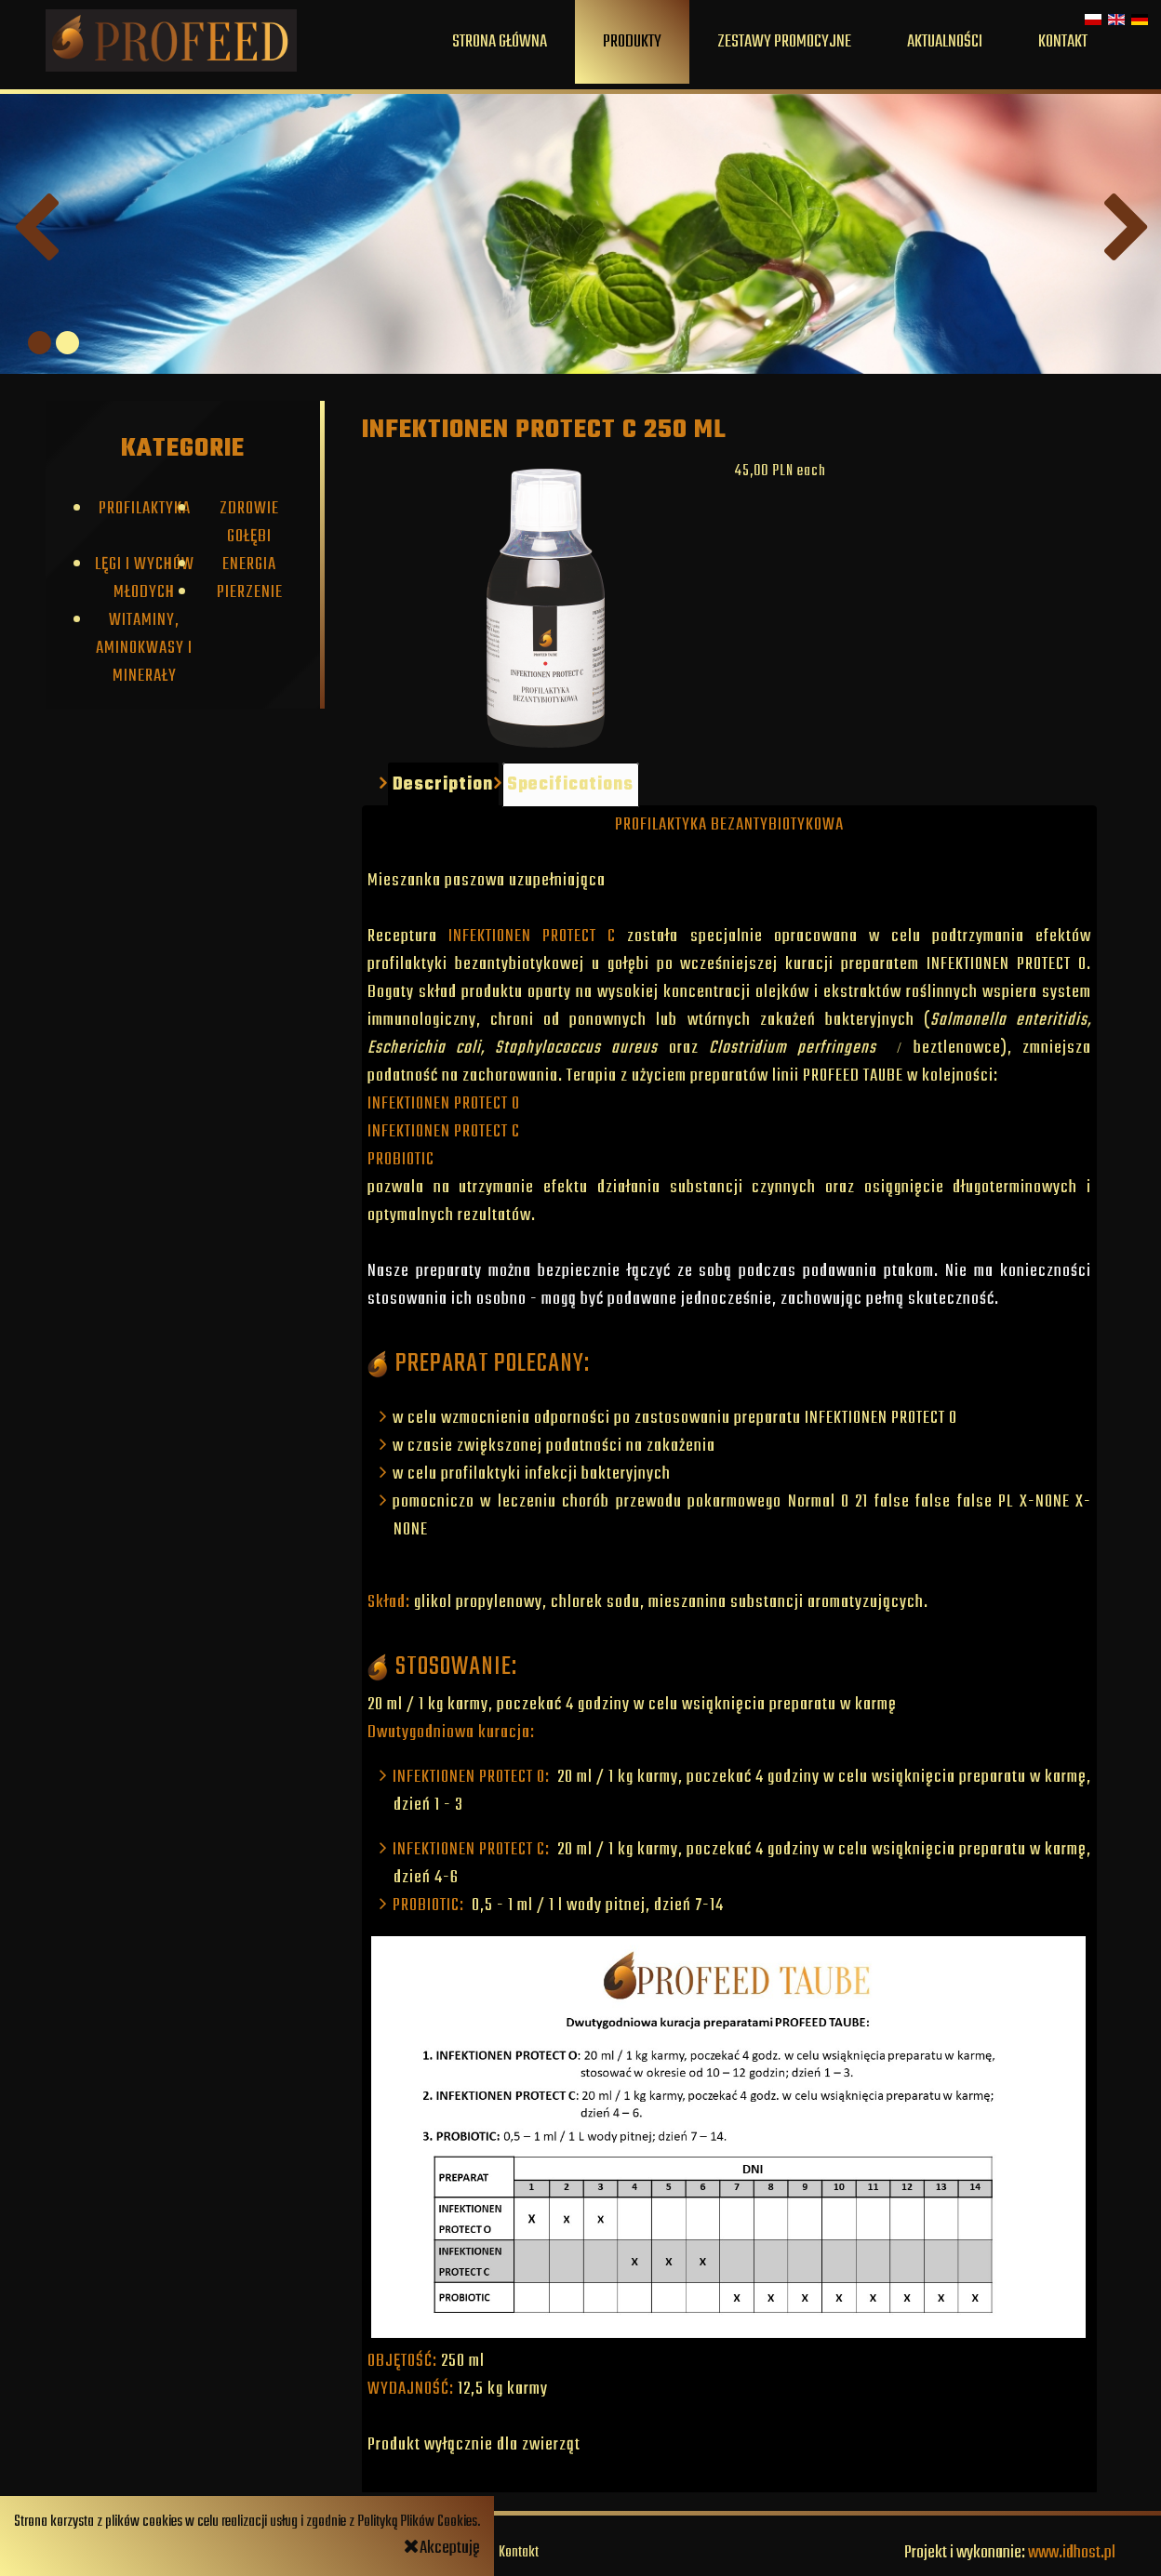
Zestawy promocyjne (784, 42)
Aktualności (944, 42)
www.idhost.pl (1071, 2553)
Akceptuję (442, 2548)
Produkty (632, 42)
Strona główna (499, 42)
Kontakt (1063, 42)
